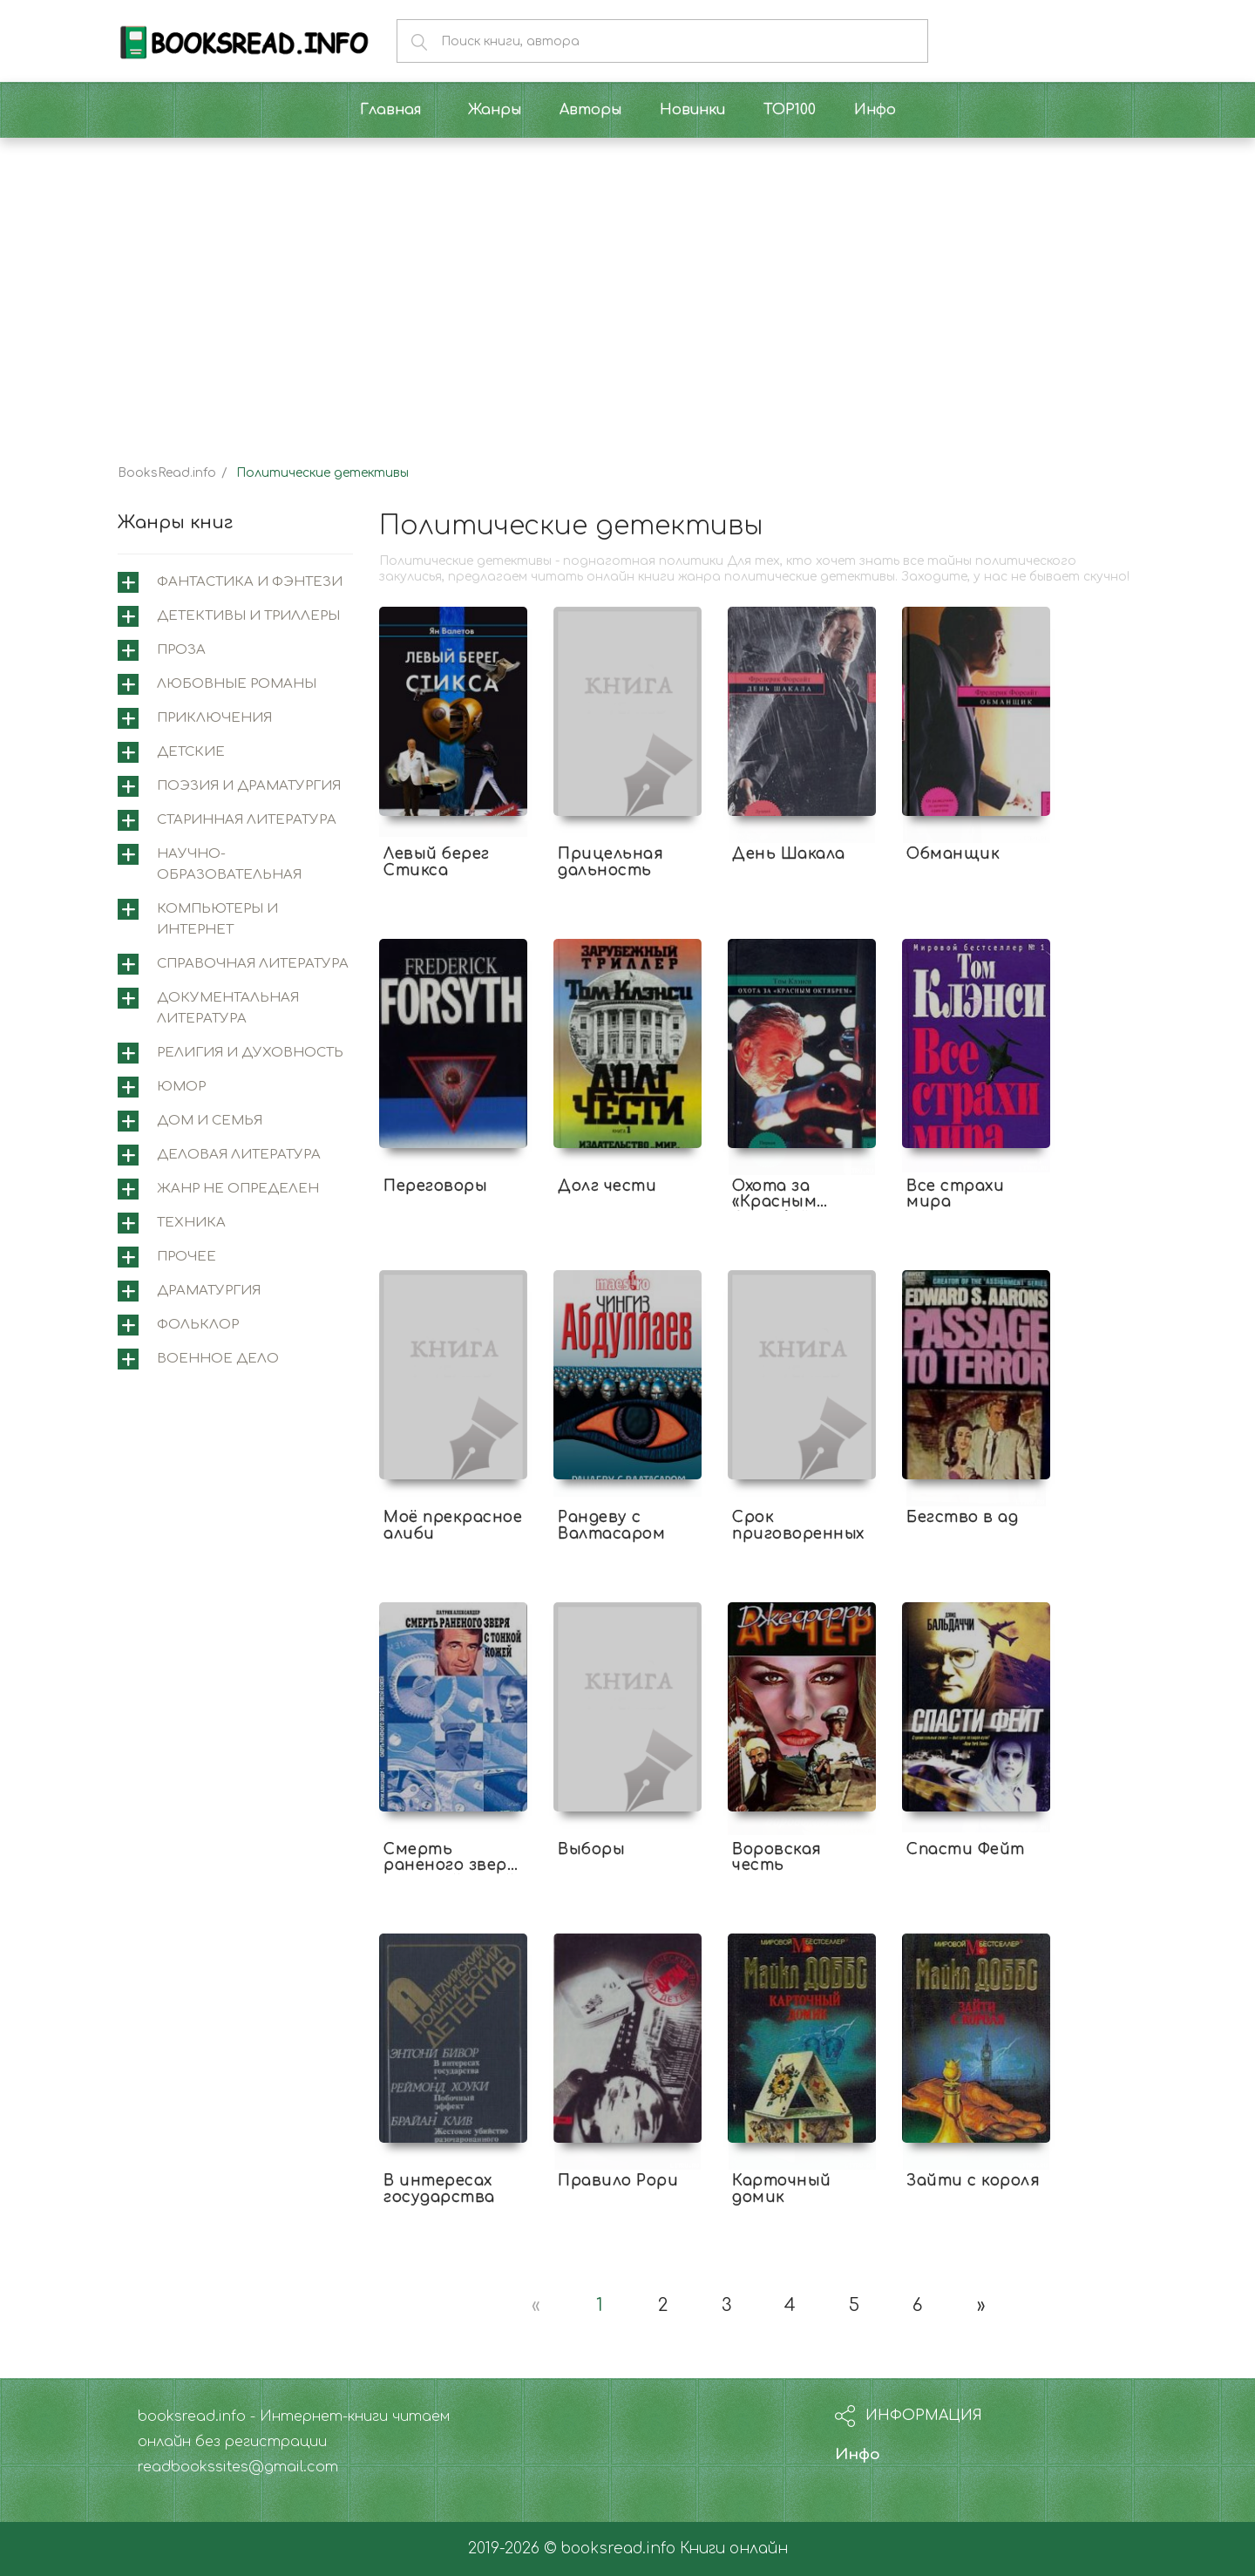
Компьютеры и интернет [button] (217, 919)
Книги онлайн (734, 2548)
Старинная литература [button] (246, 819)
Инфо (857, 2454)
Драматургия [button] (209, 1290)
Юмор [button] (181, 1086)
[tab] (235, 582)
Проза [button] (181, 649)
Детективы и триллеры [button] (248, 615)
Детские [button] (191, 751)
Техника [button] (191, 1222)
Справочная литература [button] (253, 963)
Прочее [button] (186, 1256)
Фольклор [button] (198, 1324)
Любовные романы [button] (236, 683)
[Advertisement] (627, 286)
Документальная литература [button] (228, 1008)
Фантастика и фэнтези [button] (250, 581)
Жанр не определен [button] (238, 1188)
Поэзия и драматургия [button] (249, 785)
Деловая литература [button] (239, 1154)
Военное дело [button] (218, 1358)
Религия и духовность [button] (250, 1052)
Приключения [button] (214, 717)
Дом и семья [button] (209, 1120)
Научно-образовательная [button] (229, 864)
